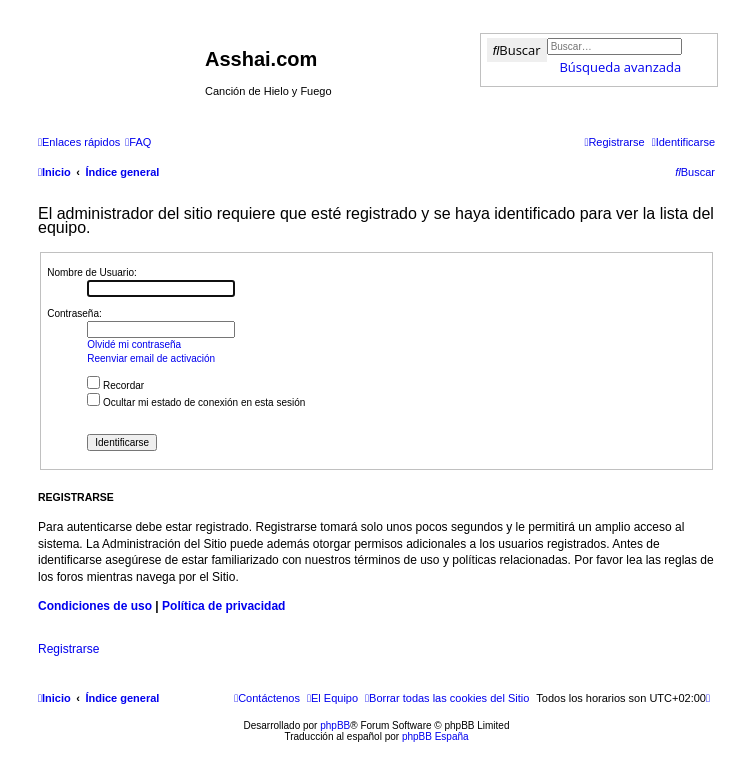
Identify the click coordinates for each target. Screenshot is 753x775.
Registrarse (68, 649)
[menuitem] (138, 142)
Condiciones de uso (95, 606)
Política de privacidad (223, 606)
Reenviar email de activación (151, 358)
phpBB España (435, 736)
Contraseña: (74, 313)
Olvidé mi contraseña (134, 344)
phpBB (335, 725)
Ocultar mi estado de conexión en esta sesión (196, 402)
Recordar (115, 385)
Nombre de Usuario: (91, 272)
